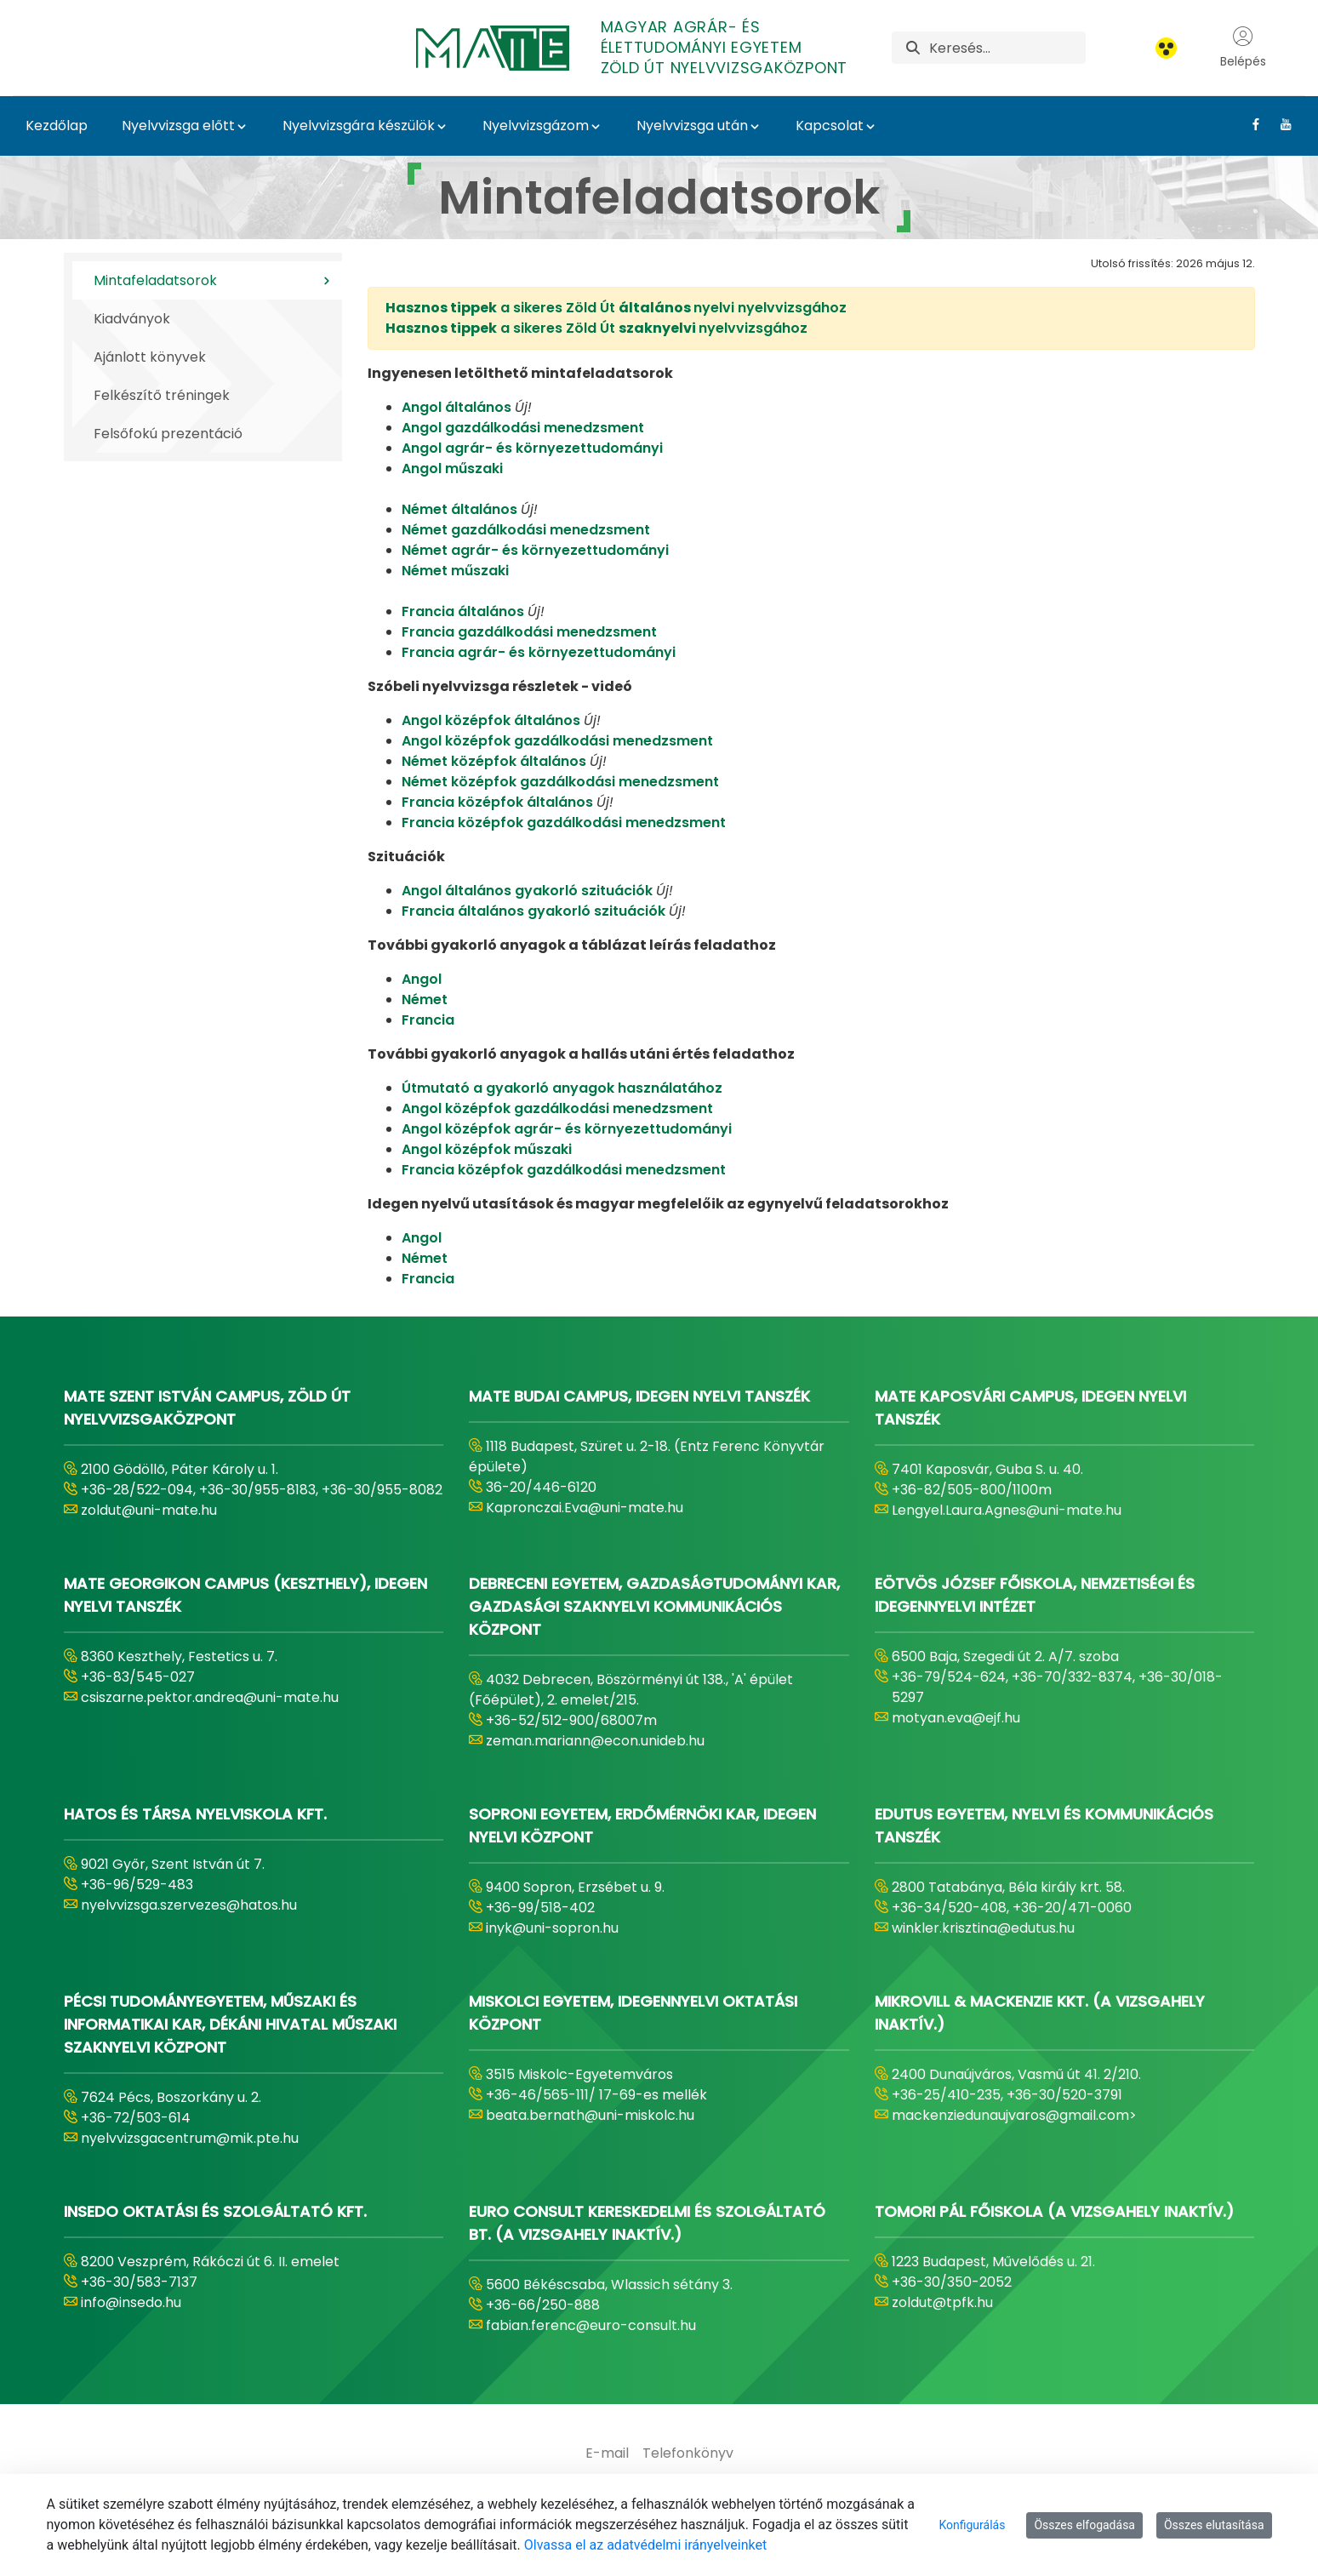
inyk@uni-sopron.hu (552, 1928)
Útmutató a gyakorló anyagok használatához (562, 1088)
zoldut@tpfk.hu (942, 2302)
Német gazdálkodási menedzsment (526, 530)
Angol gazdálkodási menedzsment (523, 427)
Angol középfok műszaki (487, 1149)
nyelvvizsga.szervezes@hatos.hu (189, 1905)
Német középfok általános (496, 761)
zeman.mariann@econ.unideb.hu (595, 1741)
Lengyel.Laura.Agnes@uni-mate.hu (1006, 1510)
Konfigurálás (972, 2525)
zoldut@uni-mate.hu (149, 1510)
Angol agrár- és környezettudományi (532, 448)
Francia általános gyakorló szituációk (533, 911)
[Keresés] (1007, 47)
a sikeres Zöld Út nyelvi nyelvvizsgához (616, 307)
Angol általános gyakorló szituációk (527, 890)
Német (425, 999)
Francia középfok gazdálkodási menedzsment (564, 822)
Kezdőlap (57, 125)
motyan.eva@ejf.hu (956, 1718)
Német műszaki (455, 570)
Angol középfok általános (491, 720)
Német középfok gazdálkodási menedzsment (560, 781)
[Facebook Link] (1249, 124)
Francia (428, 1020)
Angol (422, 979)
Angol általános (456, 407)
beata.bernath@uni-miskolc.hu (590, 2115)
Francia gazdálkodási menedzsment (529, 632)
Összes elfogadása (1084, 2525)
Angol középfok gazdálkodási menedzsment (557, 741)
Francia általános (463, 611)
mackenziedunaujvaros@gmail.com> (1014, 2115)
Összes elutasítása (1214, 2525)
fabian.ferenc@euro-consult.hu (591, 2325)
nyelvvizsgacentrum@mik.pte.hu (190, 2138)
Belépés (1243, 48)
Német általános (461, 509)
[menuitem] (607, 2453)
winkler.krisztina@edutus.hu (983, 1928)
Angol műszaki (452, 468)
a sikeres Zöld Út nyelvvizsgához (596, 328)
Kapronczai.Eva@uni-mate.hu (584, 1507)
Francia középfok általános (499, 802)
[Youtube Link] (1279, 124)
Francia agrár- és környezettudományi (539, 652)
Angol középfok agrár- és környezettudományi (567, 1129)
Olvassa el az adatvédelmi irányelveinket (645, 2545)
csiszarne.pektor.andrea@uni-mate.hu (210, 1697)
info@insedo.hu (131, 2302)
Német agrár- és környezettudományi (535, 550)
